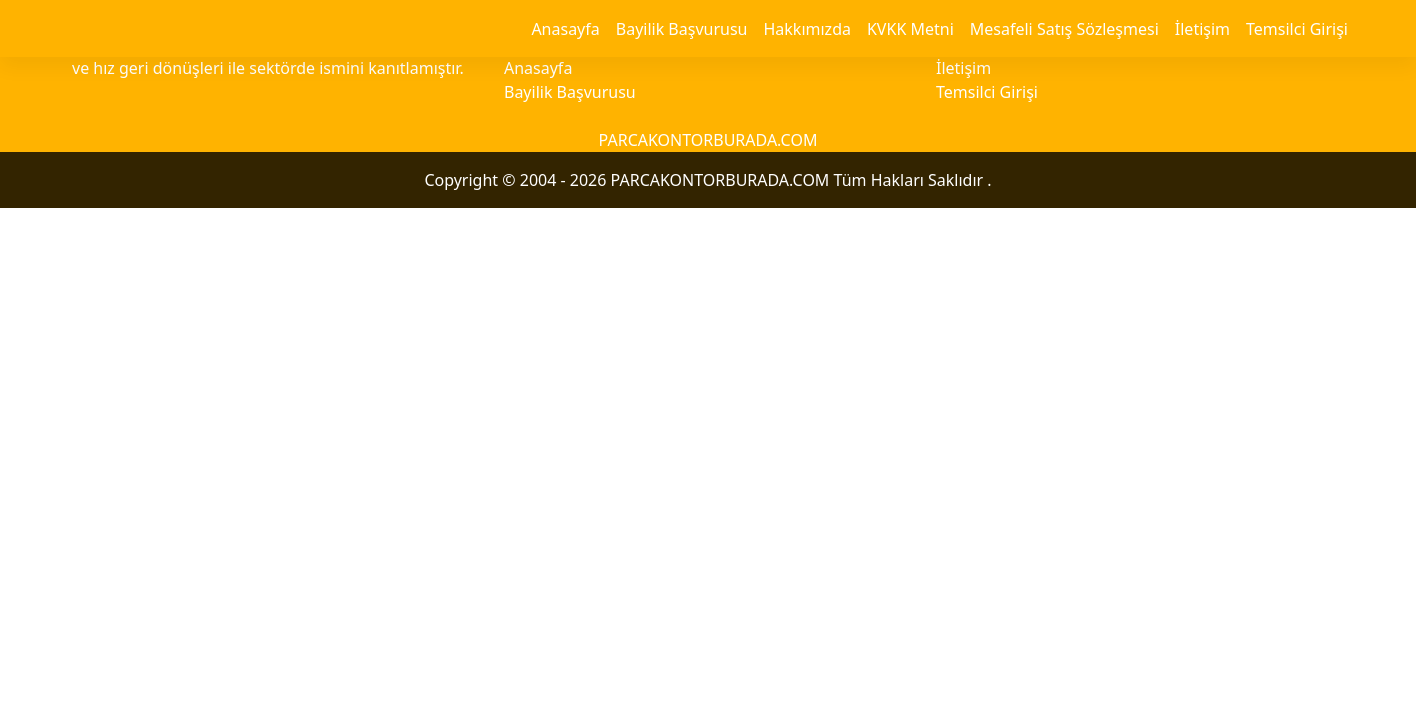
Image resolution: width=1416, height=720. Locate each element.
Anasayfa (565, 29)
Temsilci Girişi (1297, 29)
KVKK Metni (910, 29)
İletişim (1202, 29)
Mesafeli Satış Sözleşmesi (1064, 29)
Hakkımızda (806, 29)
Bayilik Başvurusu (682, 29)
